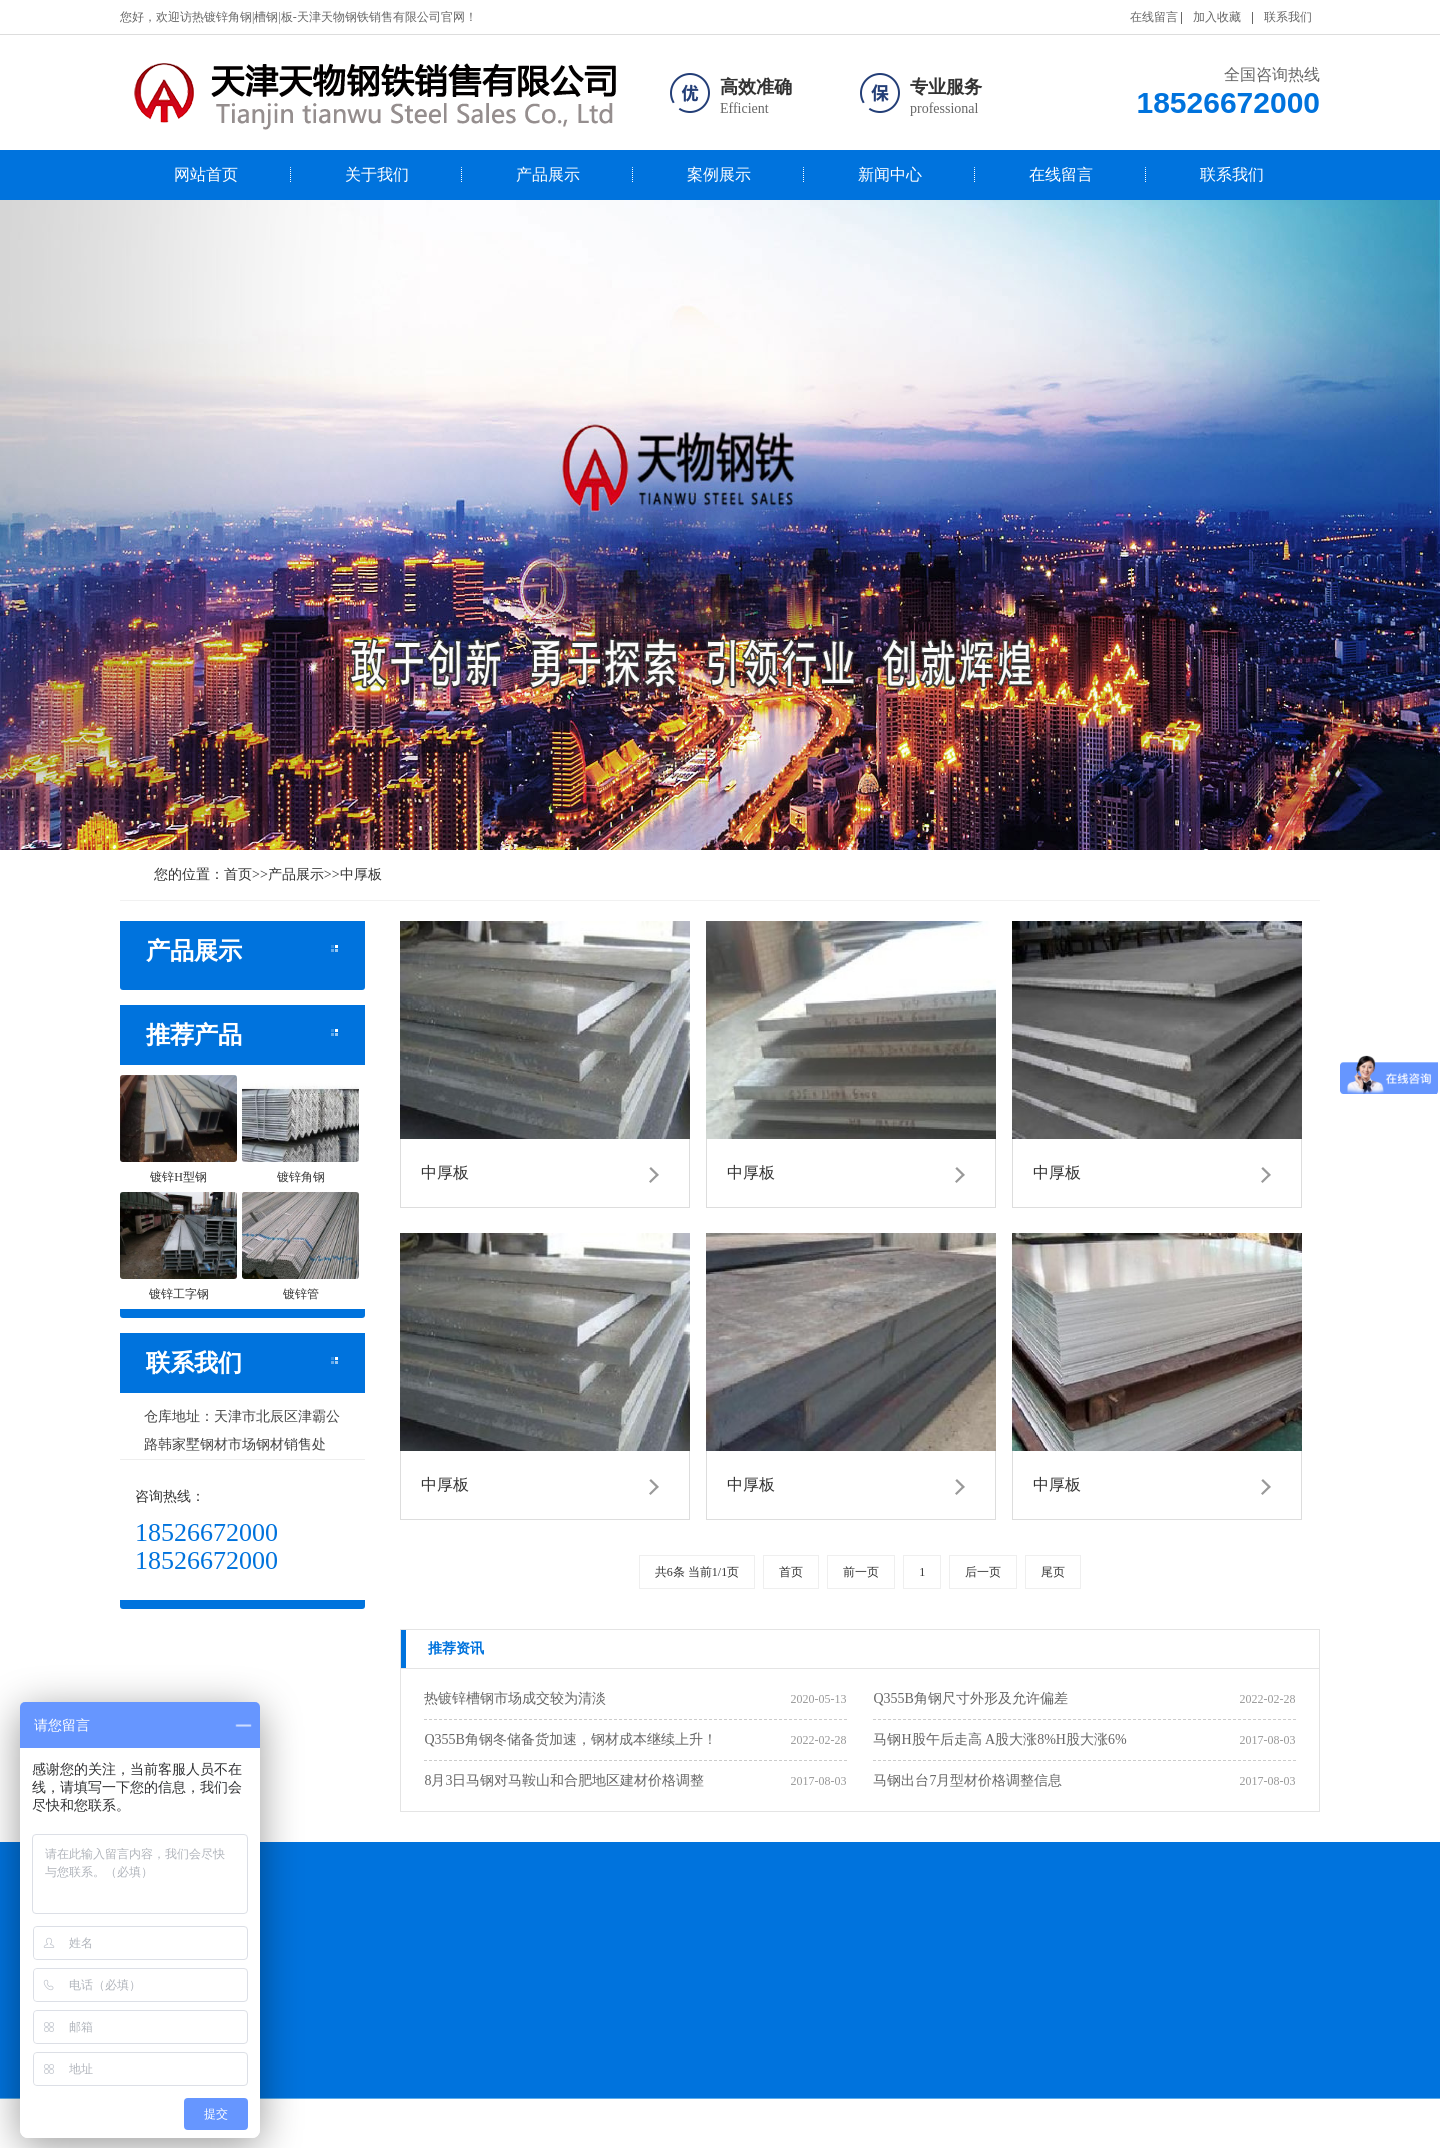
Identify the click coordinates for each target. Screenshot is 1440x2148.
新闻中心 (890, 174)
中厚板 (361, 874)
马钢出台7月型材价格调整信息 (967, 1780)
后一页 (983, 1572)
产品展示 (548, 174)
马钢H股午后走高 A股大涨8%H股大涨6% (999, 1739)
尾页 (1053, 1572)
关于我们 (377, 174)
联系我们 (1288, 17)
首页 (238, 874)
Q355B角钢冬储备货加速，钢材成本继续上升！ (570, 1739)
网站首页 (206, 174)
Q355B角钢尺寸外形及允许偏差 (970, 1698)
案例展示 (719, 174)
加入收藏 (1217, 17)
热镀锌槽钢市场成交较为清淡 (515, 1698)
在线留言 (1154, 17)
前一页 (861, 1572)
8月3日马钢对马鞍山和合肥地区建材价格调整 (564, 1780)
